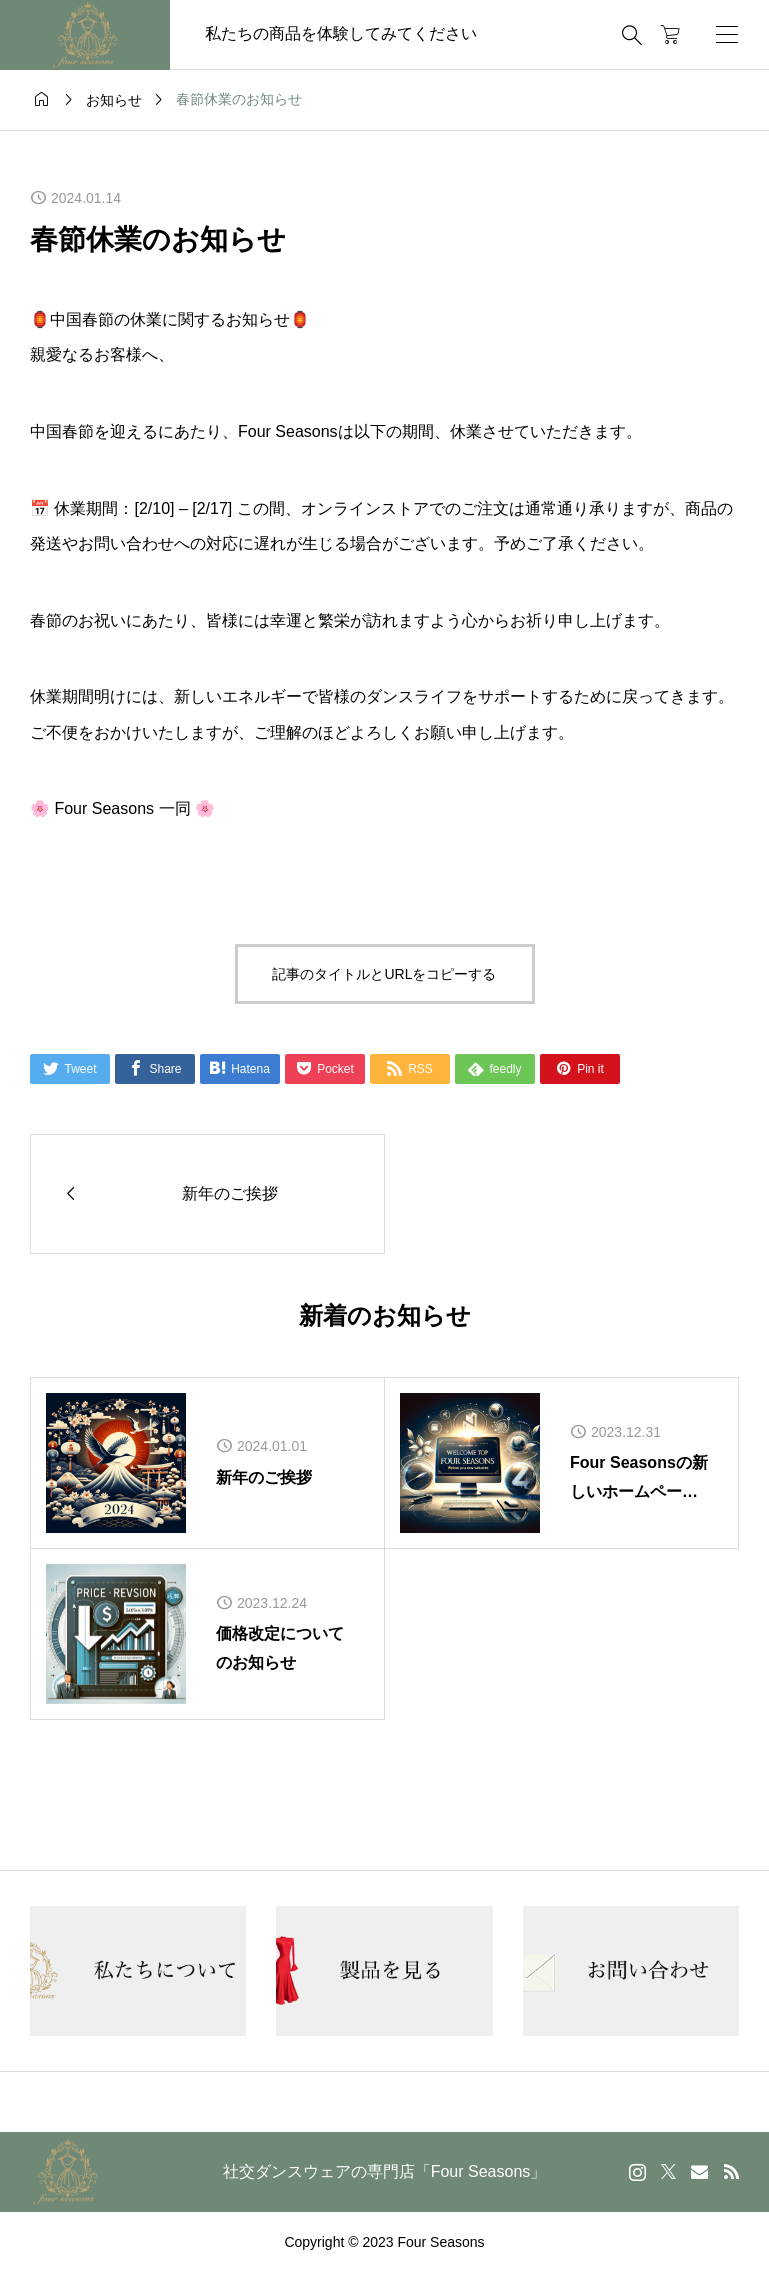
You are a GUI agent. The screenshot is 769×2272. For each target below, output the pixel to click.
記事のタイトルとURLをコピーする (384, 974)
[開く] (727, 34)
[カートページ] (670, 35)
